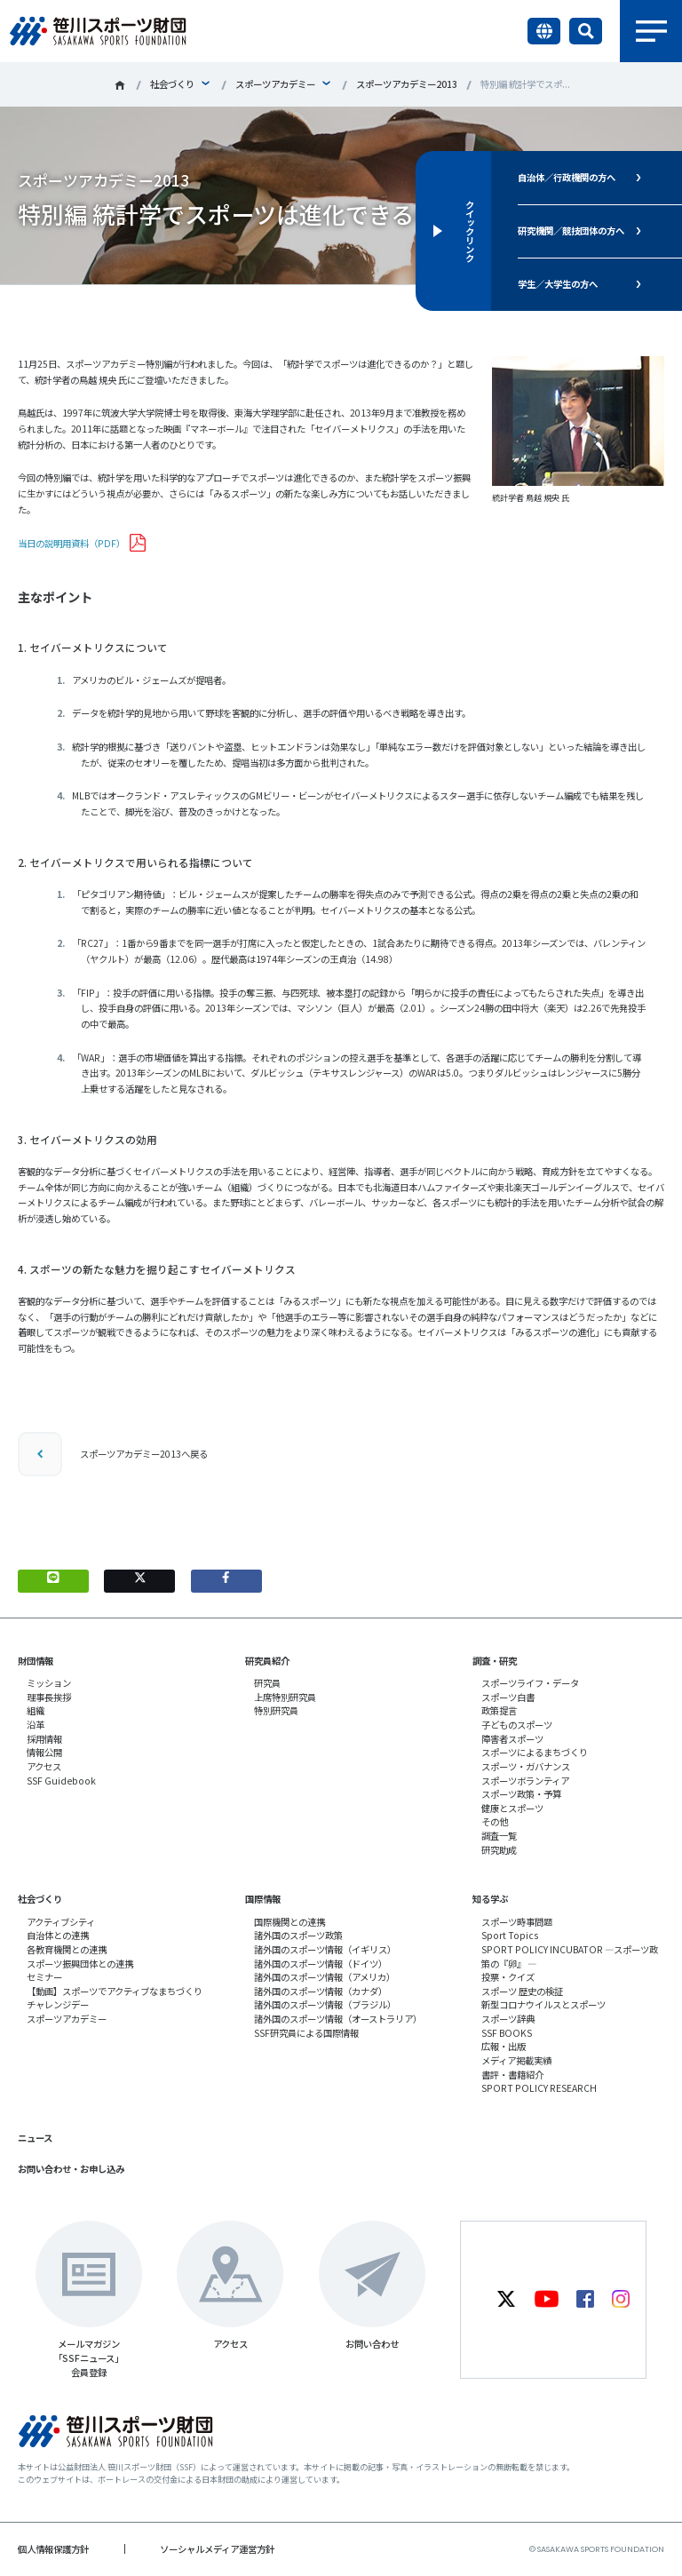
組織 (35, 1710)
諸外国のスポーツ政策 (298, 1935)
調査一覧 (499, 1835)
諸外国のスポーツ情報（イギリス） (325, 1949)
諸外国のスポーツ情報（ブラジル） (325, 2004)
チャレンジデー (58, 2004)
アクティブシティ (61, 1921)
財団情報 (35, 1660)
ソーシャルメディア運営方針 (217, 2549)
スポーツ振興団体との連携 (80, 1963)
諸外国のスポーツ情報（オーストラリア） (338, 2018)
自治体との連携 (58, 1935)
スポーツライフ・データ (530, 1683)
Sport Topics (509, 1935)
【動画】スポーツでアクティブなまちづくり (114, 1991)
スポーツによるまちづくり (534, 1752)
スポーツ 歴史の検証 (522, 1991)
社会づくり (172, 84)
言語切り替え (543, 31)
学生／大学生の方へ (558, 283)
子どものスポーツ (516, 1724)
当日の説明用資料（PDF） (71, 543)
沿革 (35, 1724)
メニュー (651, 31)
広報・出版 (503, 2046)
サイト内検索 (585, 31)
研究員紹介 (267, 1660)
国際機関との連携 (289, 1921)
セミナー (44, 1977)
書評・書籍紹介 (512, 2074)
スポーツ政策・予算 (521, 1794)
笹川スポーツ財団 (120, 85)
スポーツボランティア (525, 1780)
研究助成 (499, 1849)
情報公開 (44, 1752)
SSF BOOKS (506, 2032)
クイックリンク (469, 231)
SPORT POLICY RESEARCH (539, 2088)
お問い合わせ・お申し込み (71, 2168)
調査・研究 (494, 1660)
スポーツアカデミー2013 (406, 84)
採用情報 (44, 1738)
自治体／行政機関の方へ (566, 177)
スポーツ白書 (508, 1697)
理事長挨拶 (49, 1697)
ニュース (35, 2137)
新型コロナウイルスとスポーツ (543, 2004)
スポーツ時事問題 (516, 1921)
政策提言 (499, 1710)
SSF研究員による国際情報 (306, 2032)
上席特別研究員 (285, 1697)
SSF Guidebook (61, 1780)
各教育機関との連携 (67, 1949)
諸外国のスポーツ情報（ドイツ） (320, 1963)
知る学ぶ (490, 1898)
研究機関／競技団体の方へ (571, 230)
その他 (494, 1821)
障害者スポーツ (512, 1738)
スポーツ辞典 (508, 2018)
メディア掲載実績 (516, 2060)
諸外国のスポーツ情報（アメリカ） (324, 1977)
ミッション (49, 1683)
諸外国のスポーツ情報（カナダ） (320, 1991)
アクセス (44, 1766)
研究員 (267, 1683)
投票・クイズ (508, 1977)
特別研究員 (276, 1710)
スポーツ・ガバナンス (525, 1766)
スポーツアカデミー (275, 84)
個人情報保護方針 (53, 2549)
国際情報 (263, 1898)
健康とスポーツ (512, 1808)
